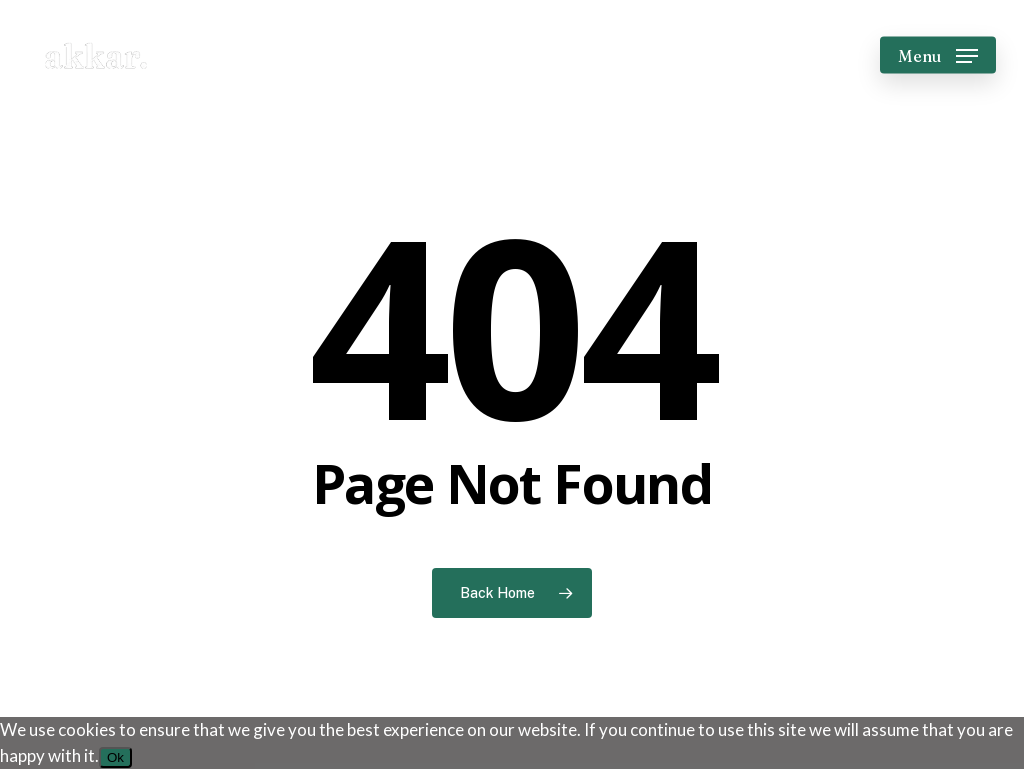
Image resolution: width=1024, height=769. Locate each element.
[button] (938, 55)
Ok (115, 757)
